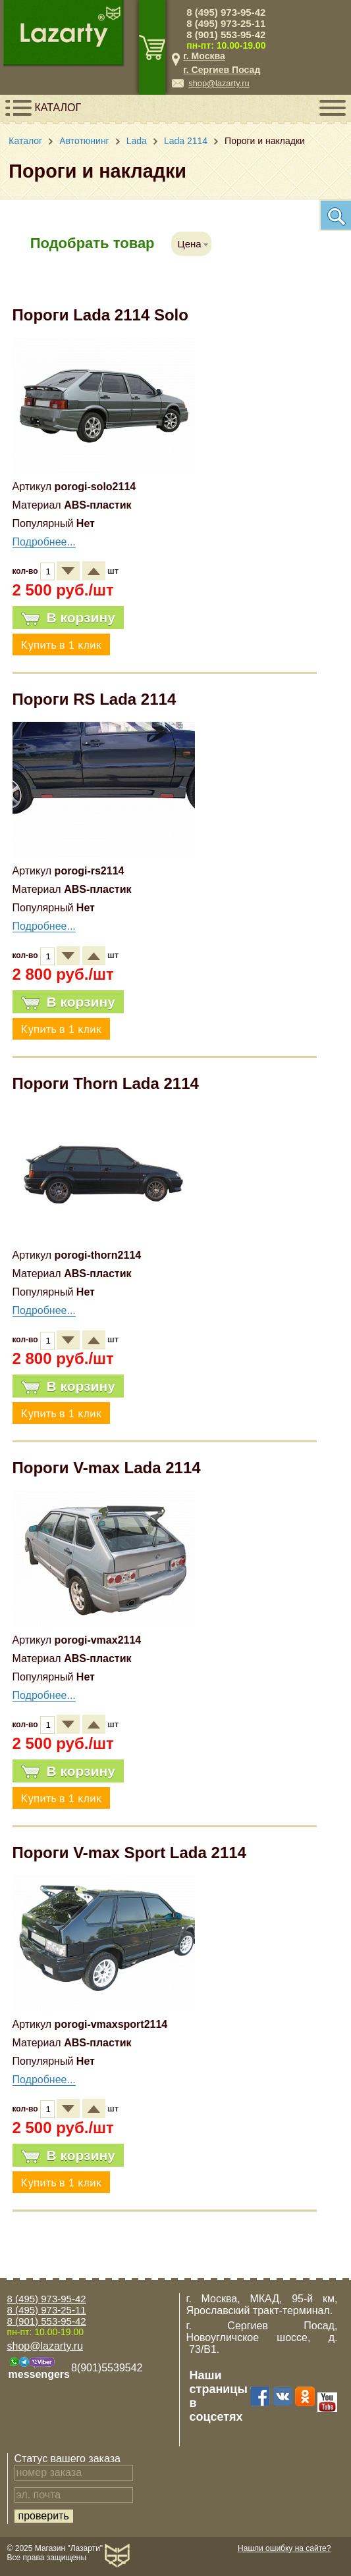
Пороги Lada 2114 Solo (100, 315)
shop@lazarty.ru (218, 83)
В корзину (68, 618)
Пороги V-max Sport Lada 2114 (129, 1852)
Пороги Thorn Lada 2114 (106, 1083)
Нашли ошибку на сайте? (284, 2548)
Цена (190, 243)
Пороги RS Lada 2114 (94, 699)
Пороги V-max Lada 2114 (107, 1468)
